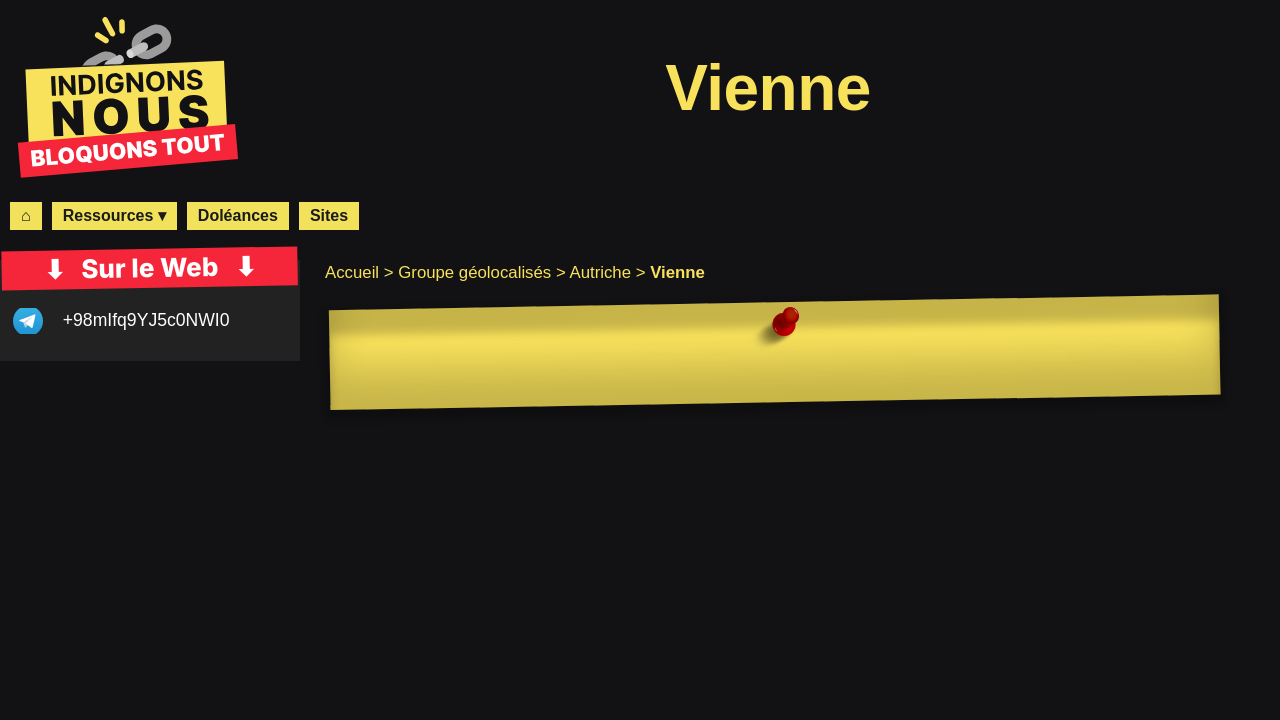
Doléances (238, 215)
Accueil (352, 272)
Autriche (600, 272)
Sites (329, 215)
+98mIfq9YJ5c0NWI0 (146, 320)
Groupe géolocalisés (474, 272)
